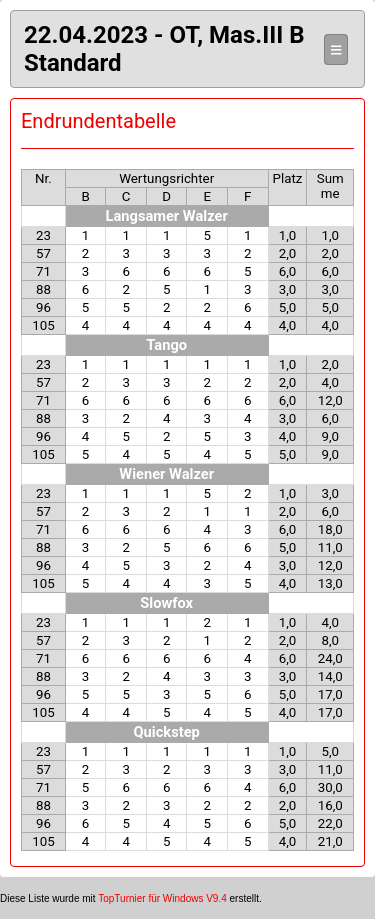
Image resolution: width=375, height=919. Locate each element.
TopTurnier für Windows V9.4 (162, 898)
